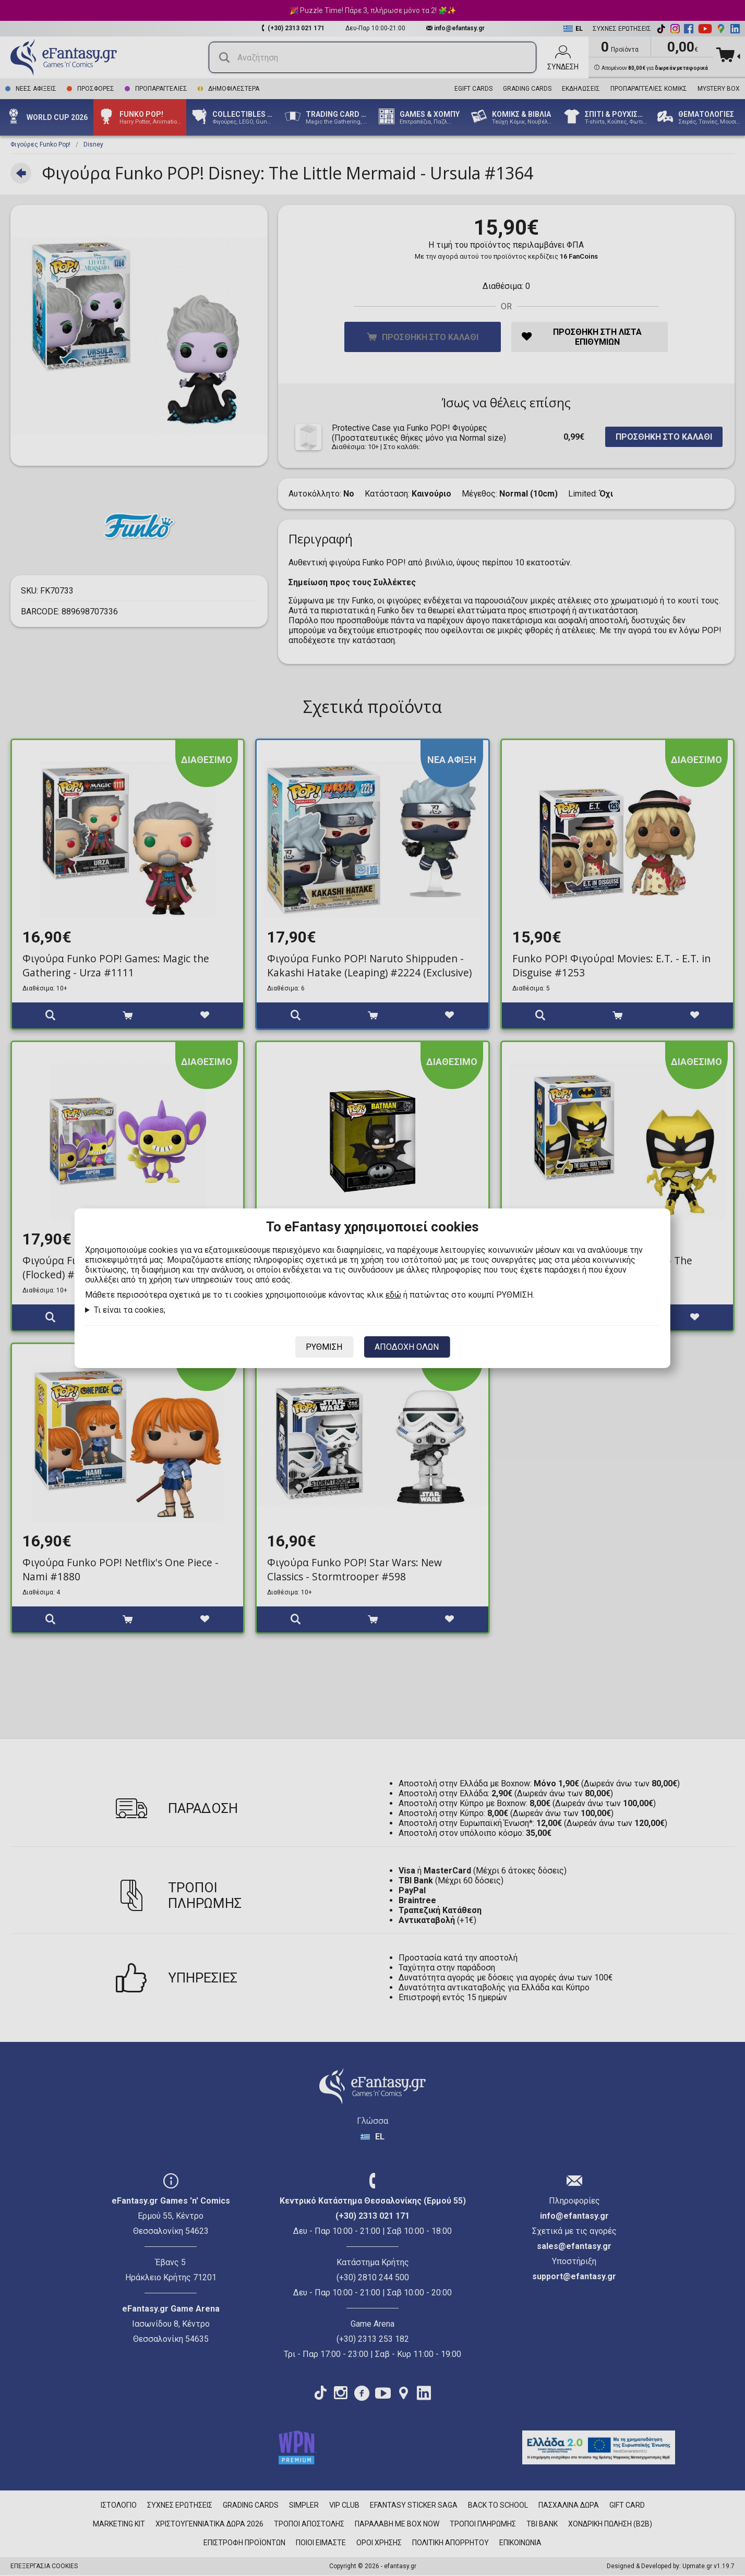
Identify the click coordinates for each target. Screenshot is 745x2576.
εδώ (393, 1295)
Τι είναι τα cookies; (129, 1310)
